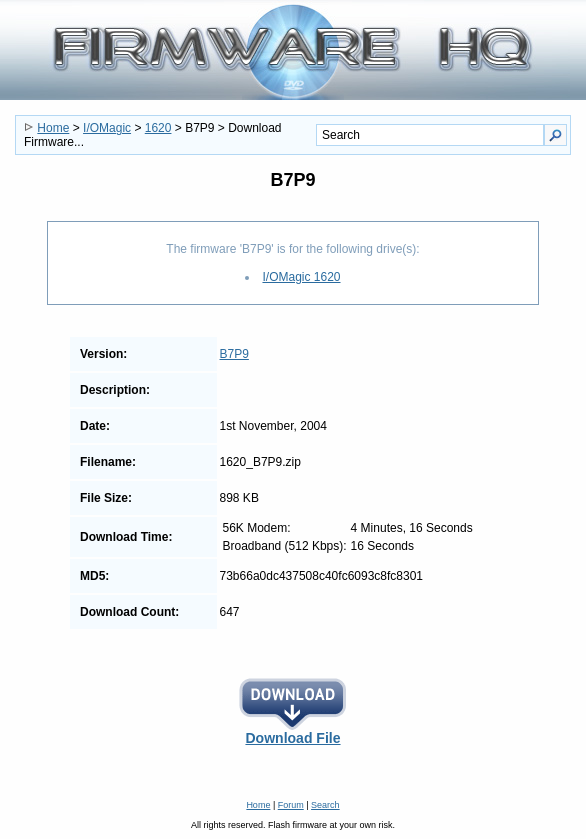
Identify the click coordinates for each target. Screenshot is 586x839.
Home (53, 128)
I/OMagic (107, 128)
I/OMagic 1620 (301, 277)
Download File (293, 731)
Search (325, 805)
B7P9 (234, 354)
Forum (291, 805)
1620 (158, 128)
